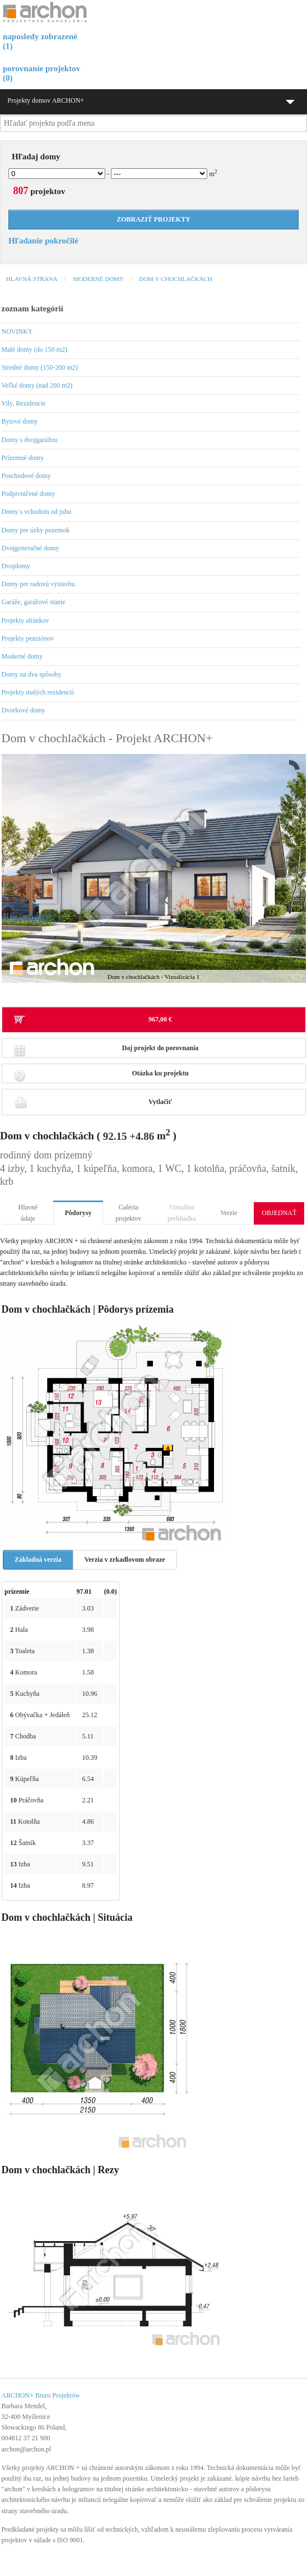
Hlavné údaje (28, 1212)
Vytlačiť (92, 1101)
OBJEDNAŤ (279, 1213)
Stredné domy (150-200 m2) (40, 367)
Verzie (229, 1213)
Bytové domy (20, 421)
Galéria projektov (128, 1212)
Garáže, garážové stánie (34, 602)
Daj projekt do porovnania (106, 1051)
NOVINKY (17, 331)
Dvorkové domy (23, 710)
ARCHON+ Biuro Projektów (41, 2395)
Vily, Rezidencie (24, 403)
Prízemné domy (23, 458)
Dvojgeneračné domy (30, 548)
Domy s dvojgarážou (30, 440)
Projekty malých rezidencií (38, 692)
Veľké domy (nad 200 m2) (37, 385)
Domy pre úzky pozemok (36, 530)
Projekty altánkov (25, 620)
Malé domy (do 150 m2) (34, 349)
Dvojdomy (16, 566)
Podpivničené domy (28, 494)
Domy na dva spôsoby (32, 674)
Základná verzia (38, 1559)
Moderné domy (98, 278)
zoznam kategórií (32, 308)
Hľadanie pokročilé (43, 240)
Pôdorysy (77, 1213)
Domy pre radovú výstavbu (38, 584)
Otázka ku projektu (101, 1076)
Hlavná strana (32, 278)
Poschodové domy (26, 476)
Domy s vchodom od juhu (37, 512)
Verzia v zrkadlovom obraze (125, 1559)
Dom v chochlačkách (175, 278)
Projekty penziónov (28, 638)
